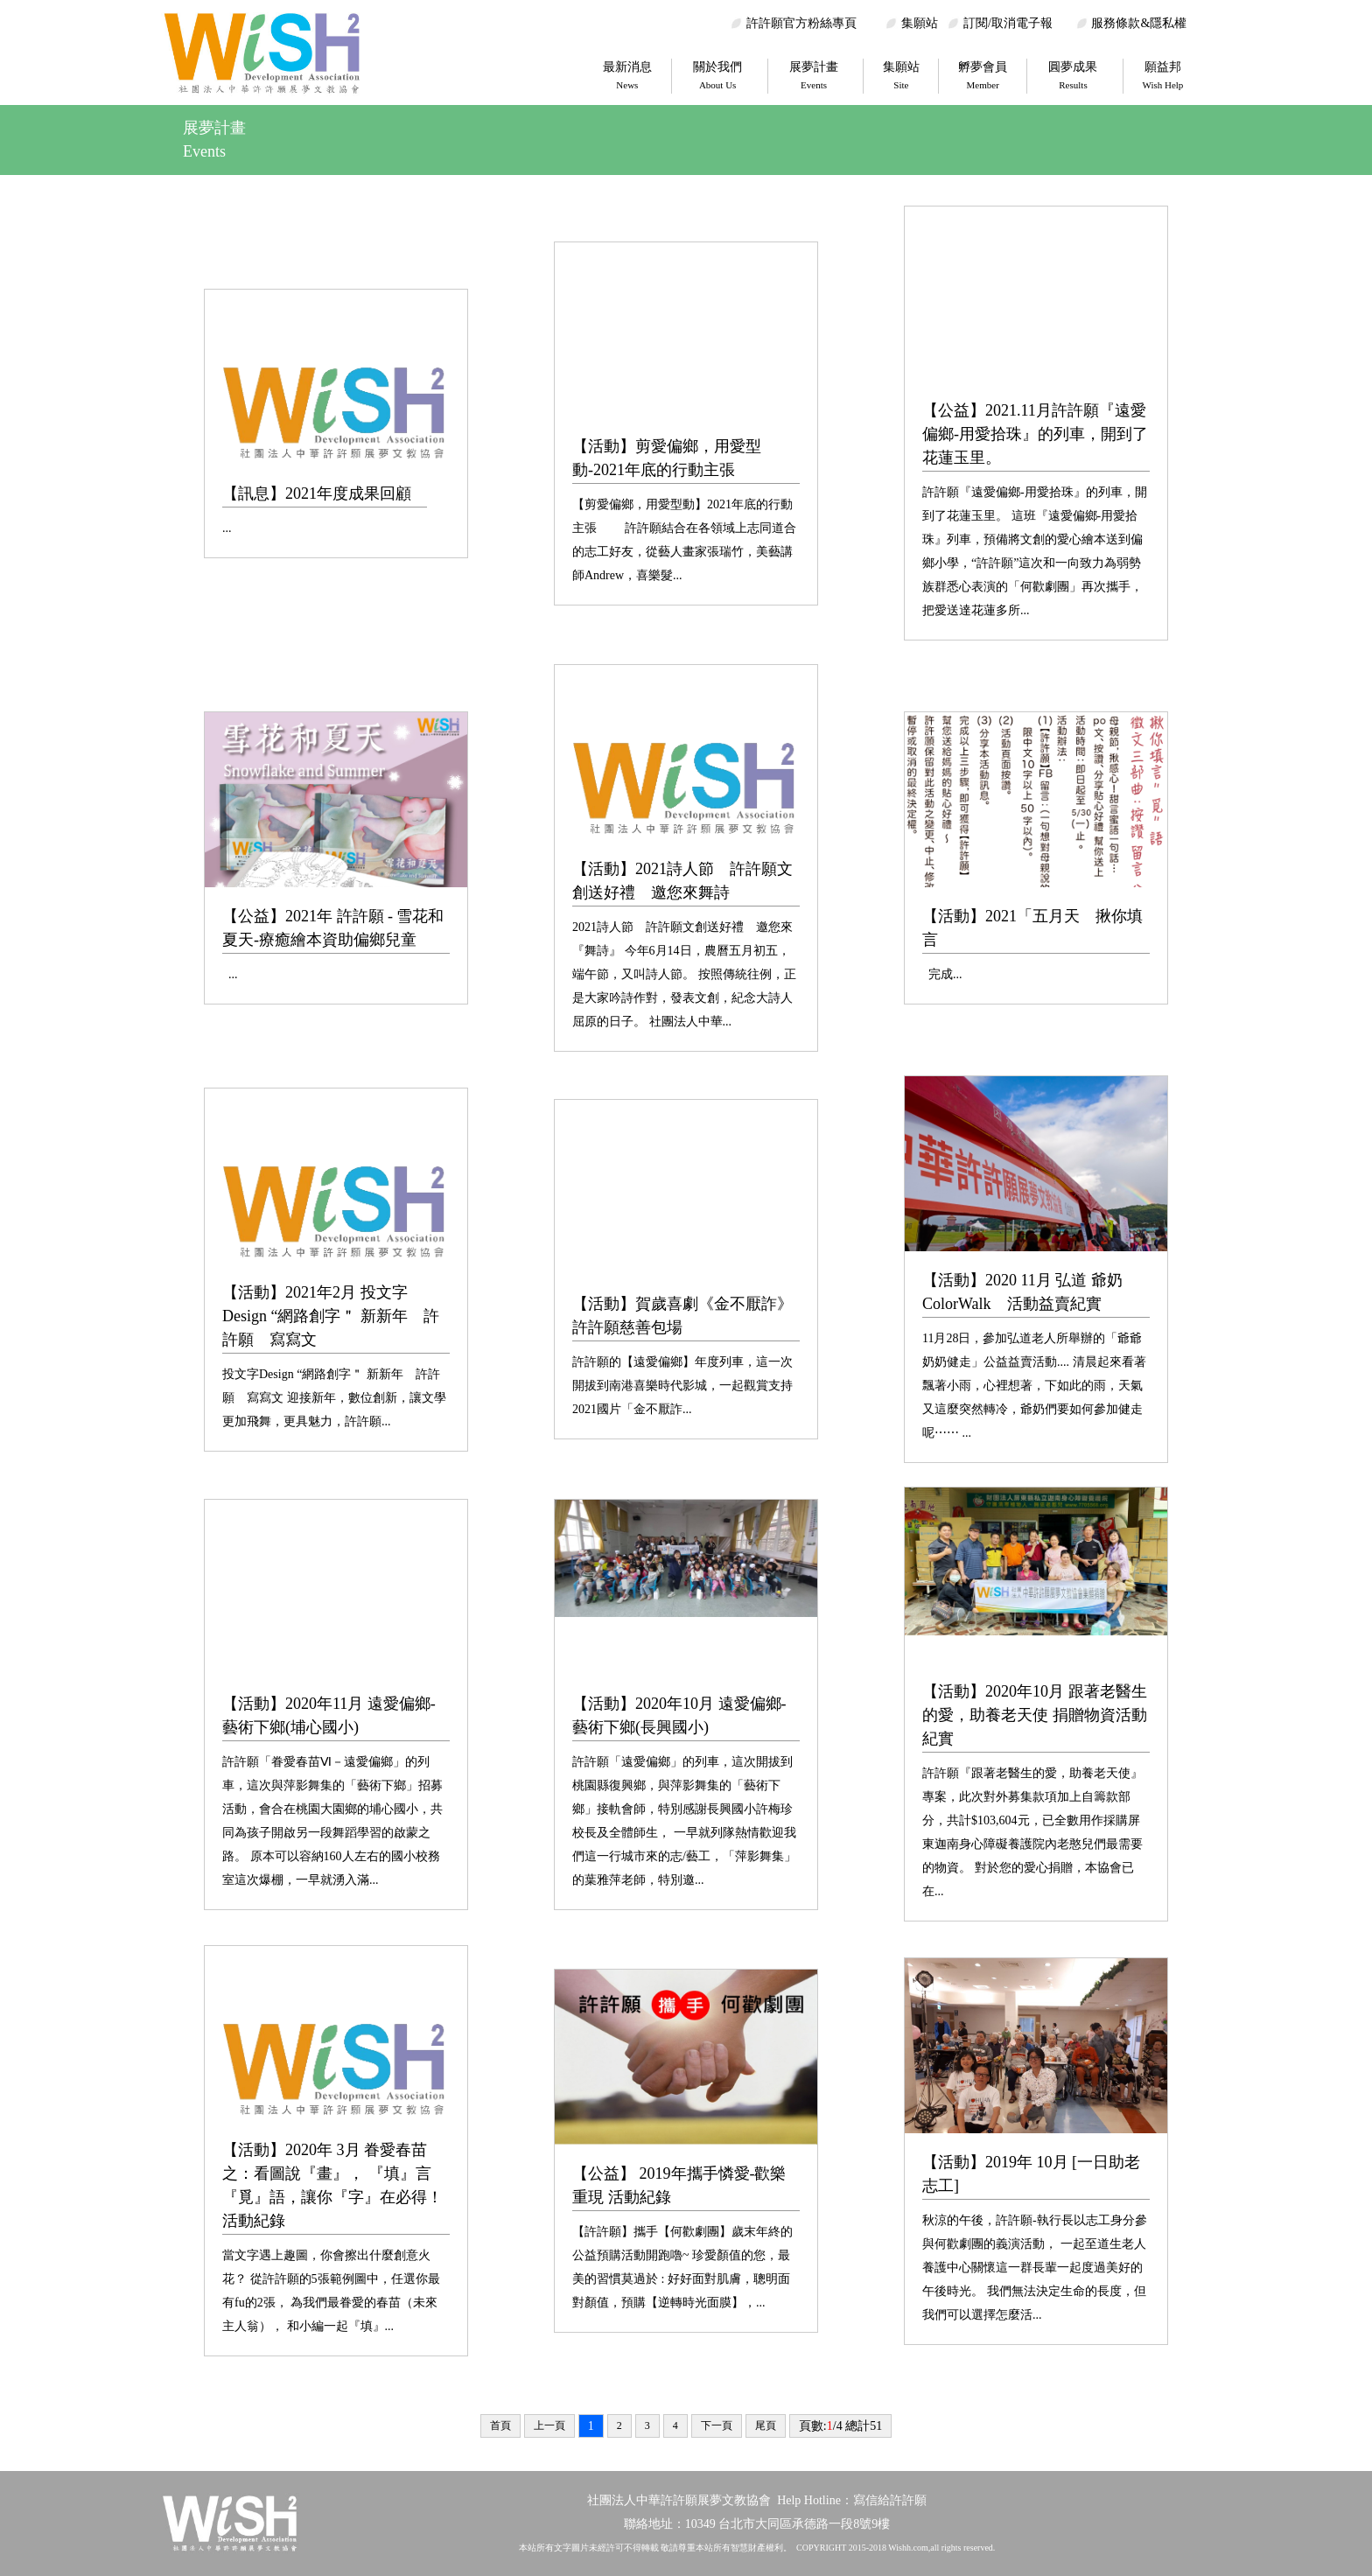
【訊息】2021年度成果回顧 (316, 493)
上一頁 (549, 2425)
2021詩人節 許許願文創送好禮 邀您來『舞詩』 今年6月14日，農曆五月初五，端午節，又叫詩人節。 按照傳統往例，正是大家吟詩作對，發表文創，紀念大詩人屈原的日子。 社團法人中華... (684, 974)
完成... (942, 974)
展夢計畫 (813, 75)
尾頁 (765, 2425)
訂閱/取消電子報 (1008, 23)
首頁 (500, 2425)
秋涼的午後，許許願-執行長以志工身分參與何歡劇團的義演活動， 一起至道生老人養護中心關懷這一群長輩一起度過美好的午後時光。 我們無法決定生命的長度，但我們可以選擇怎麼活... (1034, 2267)
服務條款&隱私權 (1138, 23)
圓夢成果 (1072, 75)
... (227, 528)
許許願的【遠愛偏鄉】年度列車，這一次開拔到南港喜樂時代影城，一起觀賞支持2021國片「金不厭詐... (682, 1385)
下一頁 (716, 2425)
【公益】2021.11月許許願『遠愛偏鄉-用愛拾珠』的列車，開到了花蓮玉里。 (1035, 434)
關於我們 (717, 75)
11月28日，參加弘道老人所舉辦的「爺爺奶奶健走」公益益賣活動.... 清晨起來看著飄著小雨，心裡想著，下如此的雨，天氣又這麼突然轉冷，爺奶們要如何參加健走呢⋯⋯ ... (1034, 1385)
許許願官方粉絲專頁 (801, 23)
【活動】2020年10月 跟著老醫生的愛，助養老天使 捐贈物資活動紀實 (1034, 1715)
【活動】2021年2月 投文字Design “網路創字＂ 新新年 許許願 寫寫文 (330, 1316)
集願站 (919, 23)
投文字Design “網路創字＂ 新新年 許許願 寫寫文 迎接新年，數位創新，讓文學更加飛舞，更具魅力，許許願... (334, 1398)
